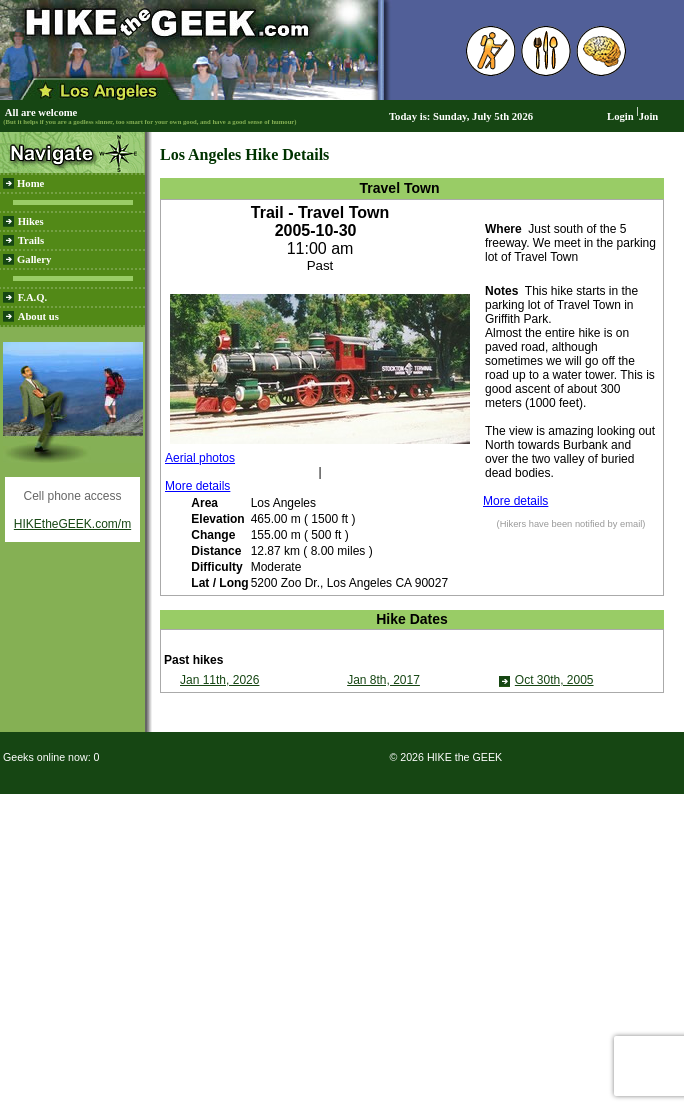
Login (620, 116)
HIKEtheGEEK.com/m (72, 524)
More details (197, 486)
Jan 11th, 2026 (219, 680)
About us (38, 316)
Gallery (34, 259)
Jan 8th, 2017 (383, 680)
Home (30, 183)
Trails (31, 240)
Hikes (31, 221)
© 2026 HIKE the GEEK (445, 757)
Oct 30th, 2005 (554, 680)
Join (649, 116)
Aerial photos (200, 458)
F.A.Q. (33, 297)
